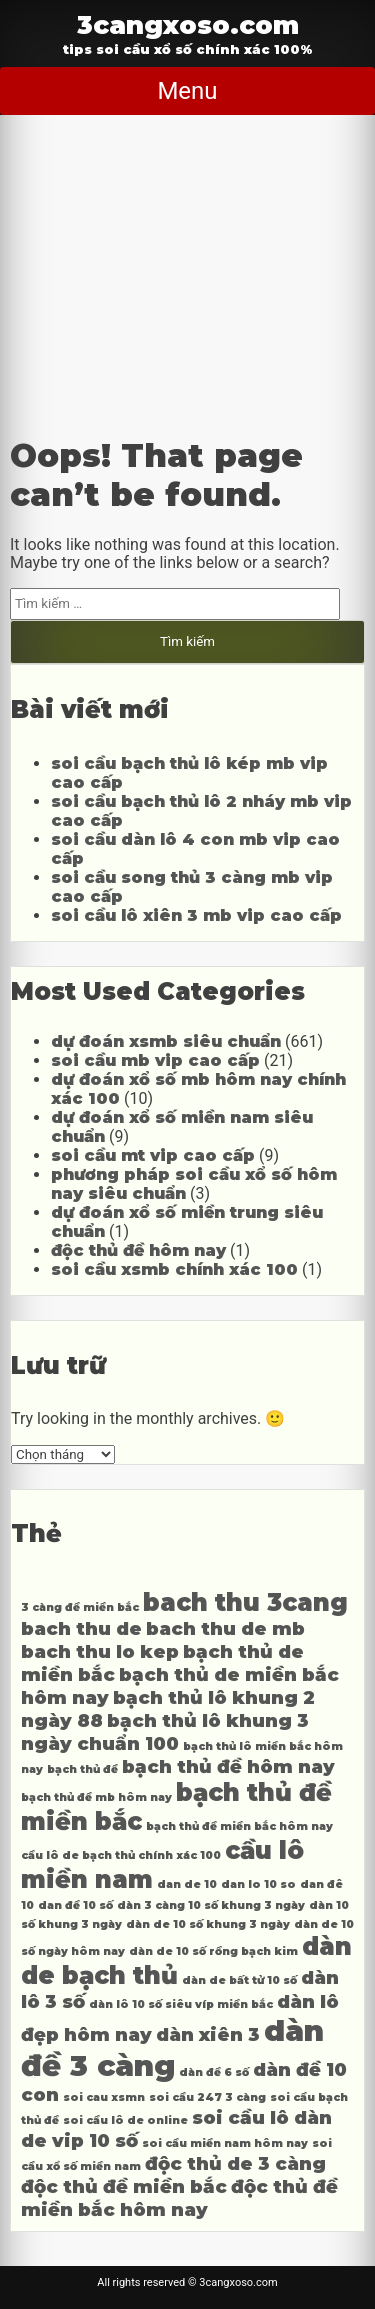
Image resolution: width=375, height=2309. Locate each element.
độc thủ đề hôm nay (138, 1250)
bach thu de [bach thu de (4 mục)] (81, 1628)
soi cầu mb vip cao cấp (155, 1060)
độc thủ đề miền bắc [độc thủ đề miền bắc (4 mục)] (124, 2186)
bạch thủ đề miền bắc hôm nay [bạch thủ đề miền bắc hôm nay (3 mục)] (239, 1826)
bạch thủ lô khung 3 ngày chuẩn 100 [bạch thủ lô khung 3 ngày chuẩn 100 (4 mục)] (165, 1732)
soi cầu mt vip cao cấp (153, 1155)
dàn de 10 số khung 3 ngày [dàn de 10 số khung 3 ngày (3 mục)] (208, 1924)
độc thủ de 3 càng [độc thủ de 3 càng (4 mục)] (235, 2163)
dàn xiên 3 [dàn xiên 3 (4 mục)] (208, 2034)
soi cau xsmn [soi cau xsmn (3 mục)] (104, 2097)
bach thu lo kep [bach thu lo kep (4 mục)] (100, 1651)
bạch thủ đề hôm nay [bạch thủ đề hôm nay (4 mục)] (228, 1766)
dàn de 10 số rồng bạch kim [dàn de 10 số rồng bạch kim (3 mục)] (213, 1951)
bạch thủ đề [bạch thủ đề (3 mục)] (82, 1769)
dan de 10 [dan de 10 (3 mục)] (187, 1884)
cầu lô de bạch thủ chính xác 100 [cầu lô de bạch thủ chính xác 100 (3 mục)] (121, 1855)
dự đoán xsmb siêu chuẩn (166, 1041)
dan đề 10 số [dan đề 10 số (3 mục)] (75, 1905)
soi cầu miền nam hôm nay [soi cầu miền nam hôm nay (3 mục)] (225, 2143)
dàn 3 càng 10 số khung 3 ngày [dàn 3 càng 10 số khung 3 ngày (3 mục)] (211, 1905)
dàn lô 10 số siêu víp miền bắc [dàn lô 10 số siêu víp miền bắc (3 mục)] (181, 2004)
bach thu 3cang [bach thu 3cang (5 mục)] (245, 1602)
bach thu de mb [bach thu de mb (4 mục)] (225, 1628)
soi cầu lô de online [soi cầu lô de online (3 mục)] (125, 2120)
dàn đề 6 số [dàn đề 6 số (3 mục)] (214, 2072)
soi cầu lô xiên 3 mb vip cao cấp (196, 915)
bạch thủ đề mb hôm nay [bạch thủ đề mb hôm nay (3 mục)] (96, 1797)
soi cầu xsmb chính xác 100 (174, 1269)
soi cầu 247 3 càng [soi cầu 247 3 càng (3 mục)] (207, 2097)
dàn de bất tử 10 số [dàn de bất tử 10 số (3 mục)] (239, 1980)
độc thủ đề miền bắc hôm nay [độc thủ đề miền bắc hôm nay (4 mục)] (179, 2198)
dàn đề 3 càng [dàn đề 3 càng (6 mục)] (172, 2048)
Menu (187, 91)
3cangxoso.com (188, 24)
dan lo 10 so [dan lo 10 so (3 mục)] (258, 1884)
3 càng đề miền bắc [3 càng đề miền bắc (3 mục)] (80, 1607)
